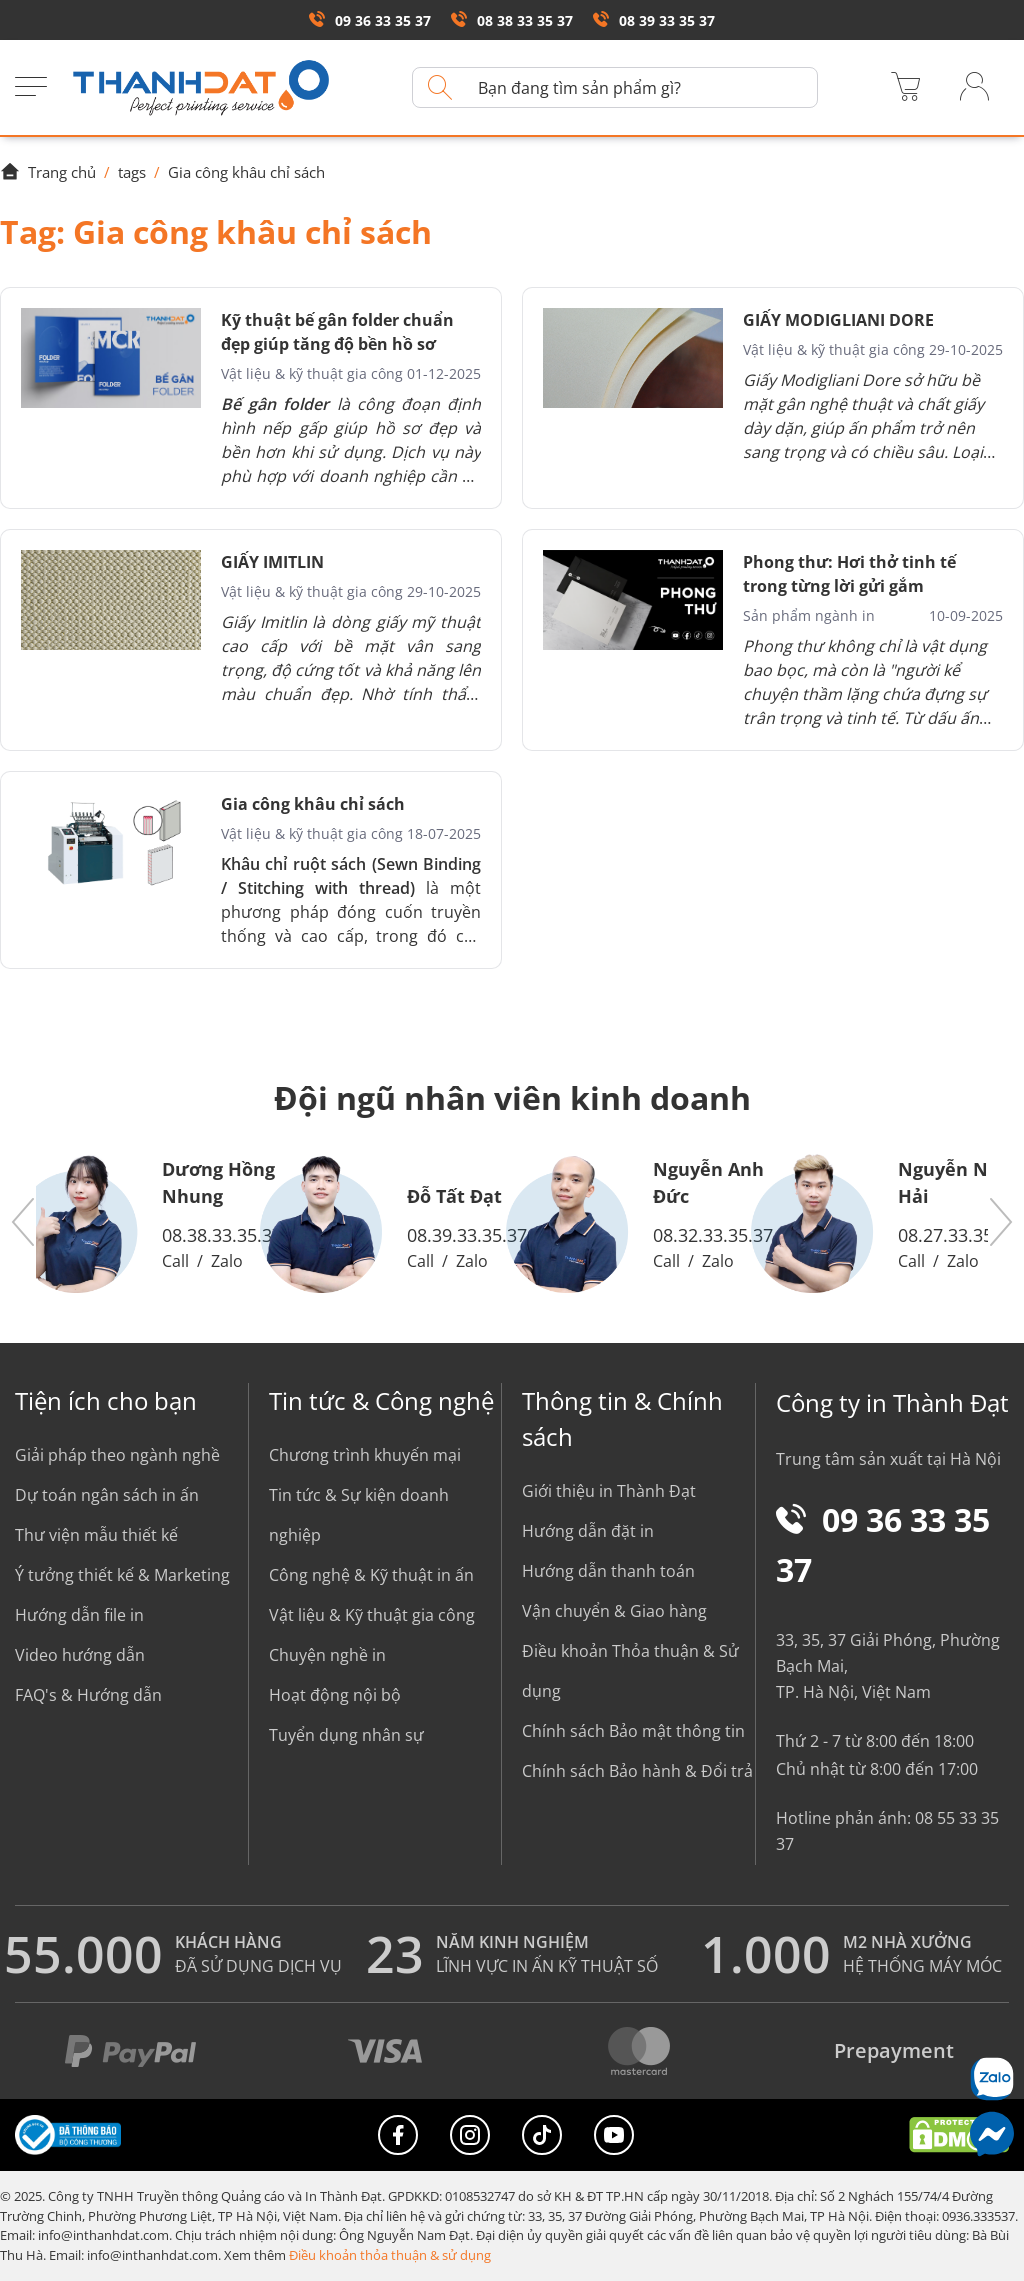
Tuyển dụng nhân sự (346, 1735)
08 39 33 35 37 (654, 20)
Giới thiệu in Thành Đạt (609, 1491)
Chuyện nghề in (327, 1655)
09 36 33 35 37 (370, 20)
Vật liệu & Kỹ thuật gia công (372, 1615)
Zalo (227, 1261)
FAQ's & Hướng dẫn (88, 1695)
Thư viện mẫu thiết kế (96, 1535)
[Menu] (31, 88)
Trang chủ (48, 172)
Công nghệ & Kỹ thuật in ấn (371, 1575)
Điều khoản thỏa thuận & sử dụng (390, 2255)
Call (175, 1261)
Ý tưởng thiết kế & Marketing (122, 1575)
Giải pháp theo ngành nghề (117, 1455)
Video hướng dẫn (80, 1655)
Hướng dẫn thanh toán (608, 1571)
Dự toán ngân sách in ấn (107, 1495)
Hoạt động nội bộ (335, 1695)
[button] (24, 1223)
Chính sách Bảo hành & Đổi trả (637, 1771)
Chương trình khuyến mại (365, 1455)
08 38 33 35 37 (512, 20)
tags (132, 172)
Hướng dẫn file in (79, 1615)
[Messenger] (991, 2133)
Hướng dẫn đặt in (588, 1531)
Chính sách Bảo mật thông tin (633, 1731)
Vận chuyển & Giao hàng (614, 1611)
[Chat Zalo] (991, 2078)
